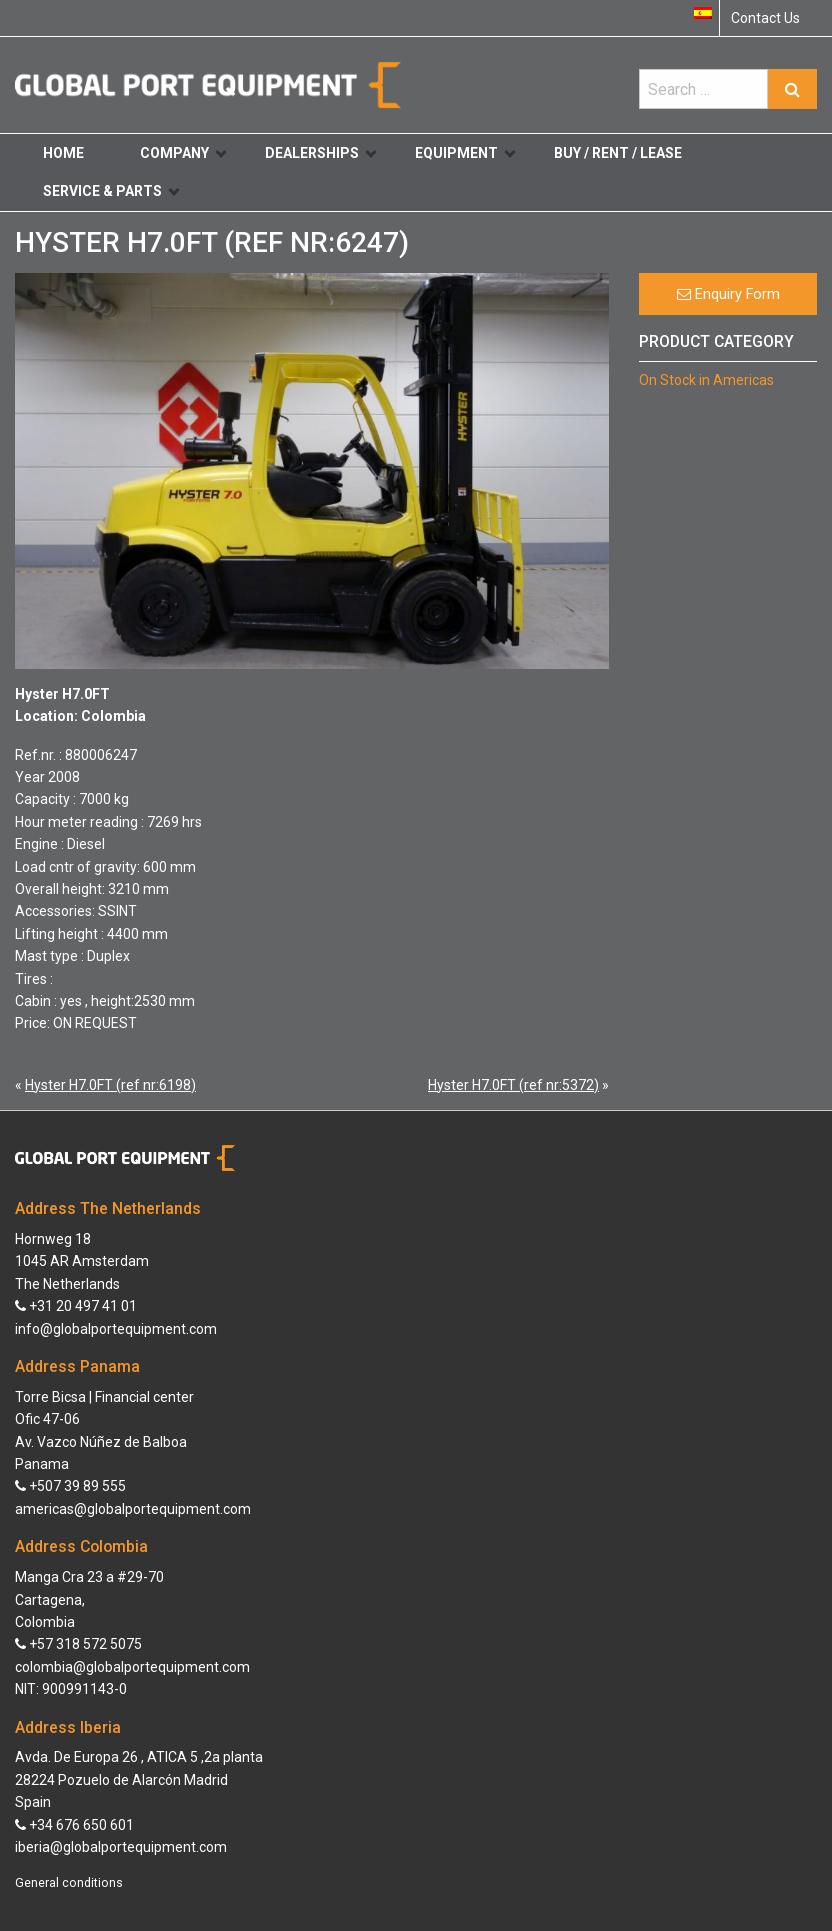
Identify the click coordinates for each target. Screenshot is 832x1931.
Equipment (465, 153)
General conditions (69, 1883)
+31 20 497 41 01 (76, 1306)
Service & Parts (111, 191)
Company (183, 153)
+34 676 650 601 (74, 1825)
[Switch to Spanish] (703, 13)
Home (63, 153)
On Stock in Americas (706, 380)
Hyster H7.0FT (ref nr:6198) (110, 1085)
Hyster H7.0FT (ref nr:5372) (513, 1085)
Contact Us (765, 18)
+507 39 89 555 (70, 1486)
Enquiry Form (728, 294)
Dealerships (320, 153)
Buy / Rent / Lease (618, 153)
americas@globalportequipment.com (133, 1509)
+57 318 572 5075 (78, 1644)
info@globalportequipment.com (116, 1329)
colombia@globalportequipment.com (132, 1667)
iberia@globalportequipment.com (121, 1847)
